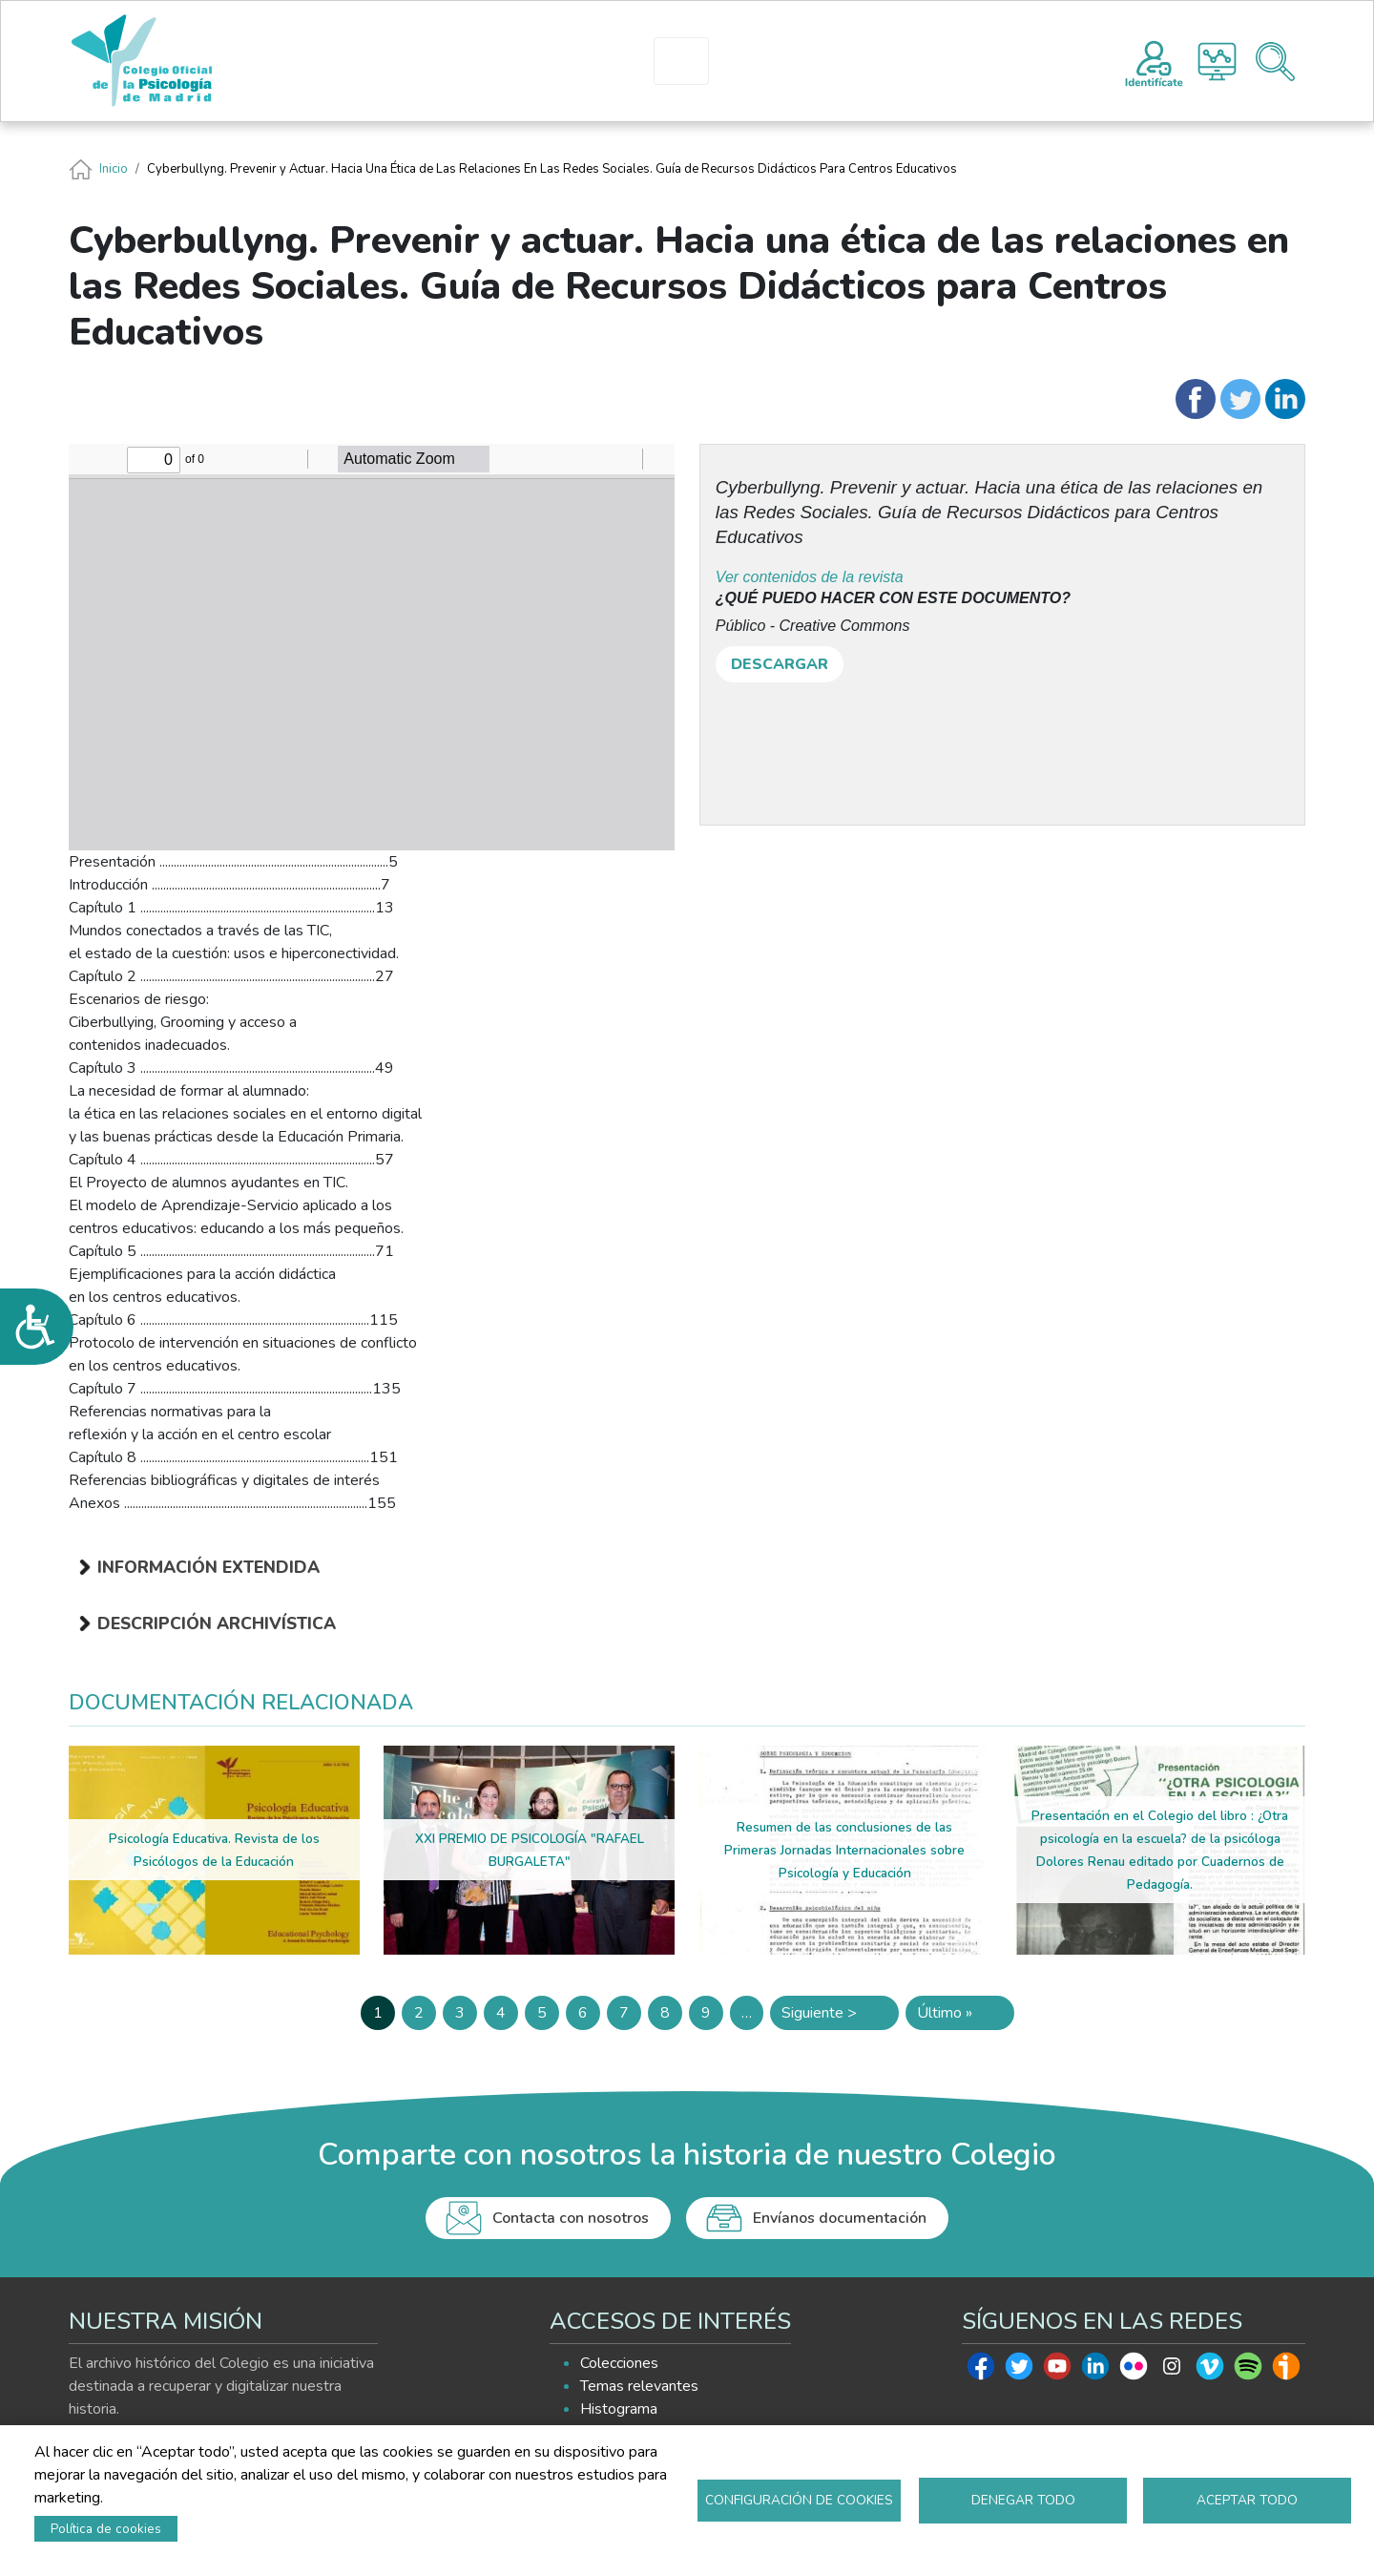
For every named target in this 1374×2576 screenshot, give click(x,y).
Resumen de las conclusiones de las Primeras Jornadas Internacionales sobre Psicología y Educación (844, 1850)
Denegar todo (1023, 2500)
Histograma (1217, 61)
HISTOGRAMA (689, 61)
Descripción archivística (216, 1623)
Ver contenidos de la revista (810, 577)
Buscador (1275, 61)
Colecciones (619, 2363)
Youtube (1057, 2371)
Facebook (981, 2371)
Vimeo (1210, 2371)
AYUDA (923, 61)
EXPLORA (807, 61)
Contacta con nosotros (570, 2218)
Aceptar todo (1247, 2500)
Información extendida (208, 1567)
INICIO (412, 61)
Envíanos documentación (839, 2218)
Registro (1154, 61)
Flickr (1133, 2371)
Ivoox (1286, 2371)
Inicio (113, 169)
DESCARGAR (779, 664)
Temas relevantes (639, 2386)
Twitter (1019, 2371)
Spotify (1248, 2371)
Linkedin (1095, 2371)
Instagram (1172, 2371)
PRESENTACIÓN (525, 61)
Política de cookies (106, 2529)
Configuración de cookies (799, 2500)
